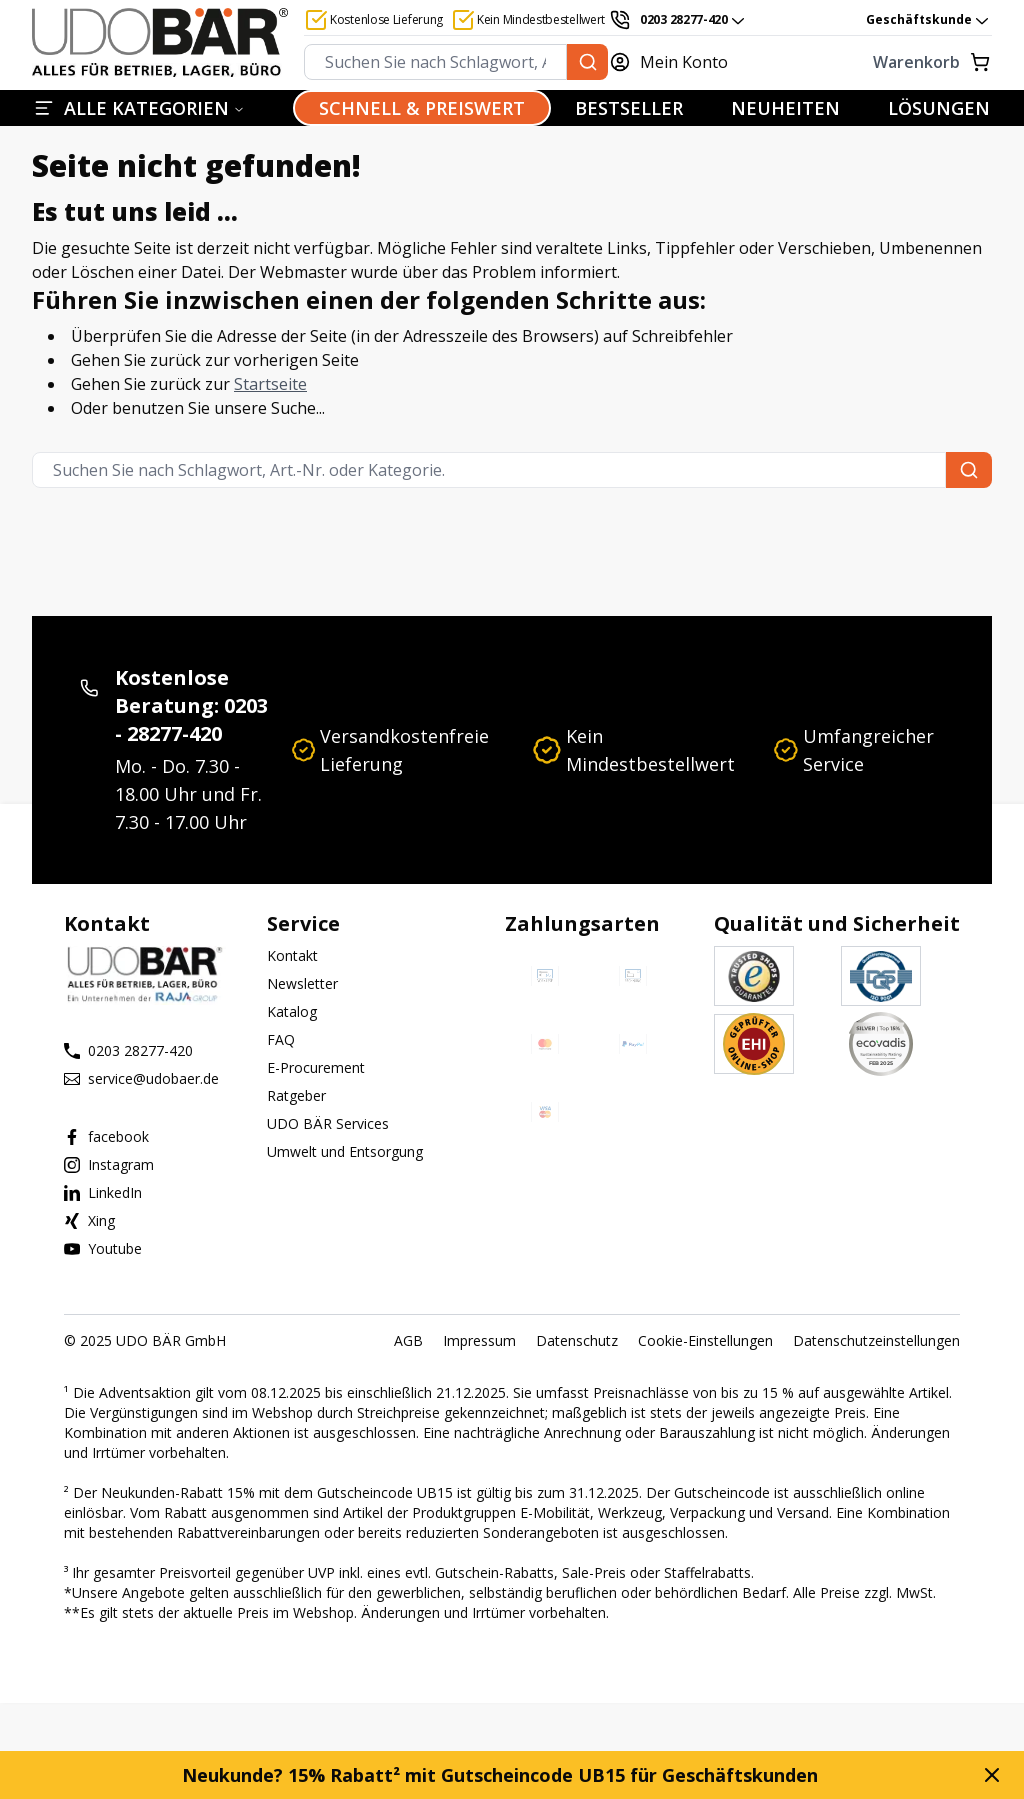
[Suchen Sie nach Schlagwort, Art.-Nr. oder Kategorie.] (587, 62)
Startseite (270, 384)
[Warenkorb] (872, 62)
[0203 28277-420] (678, 20)
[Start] (160, 43)
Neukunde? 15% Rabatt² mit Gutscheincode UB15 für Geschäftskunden (500, 1775)
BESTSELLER (629, 108)
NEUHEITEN (785, 108)
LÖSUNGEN (939, 108)
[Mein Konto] (680, 62)
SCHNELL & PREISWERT (422, 108)
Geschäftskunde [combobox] (929, 20)
